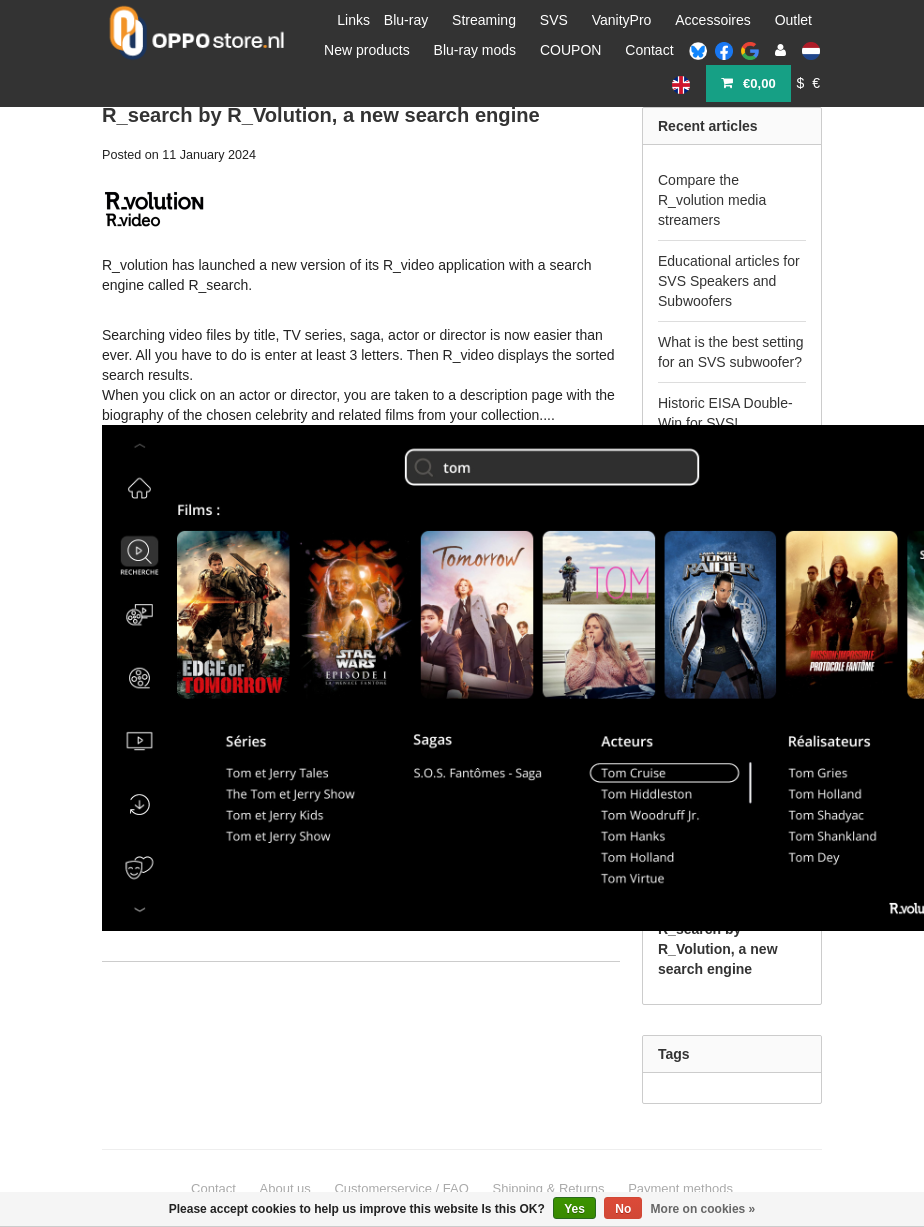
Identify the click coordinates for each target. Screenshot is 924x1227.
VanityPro (622, 20)
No (623, 1209)
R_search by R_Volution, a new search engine (321, 115)
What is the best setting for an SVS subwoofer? (731, 352)
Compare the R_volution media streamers (712, 200)
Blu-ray (406, 20)
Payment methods (680, 1188)
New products (367, 50)
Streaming (484, 20)
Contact (649, 50)
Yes (574, 1209)
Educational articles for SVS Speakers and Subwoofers (729, 281)
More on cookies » (703, 1209)
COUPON (570, 50)
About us (285, 1188)
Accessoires (712, 20)
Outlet (793, 20)
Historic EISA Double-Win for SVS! (725, 413)
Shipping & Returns (548, 1188)
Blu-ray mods (475, 50)
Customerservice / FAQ (401, 1188)
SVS (554, 20)
